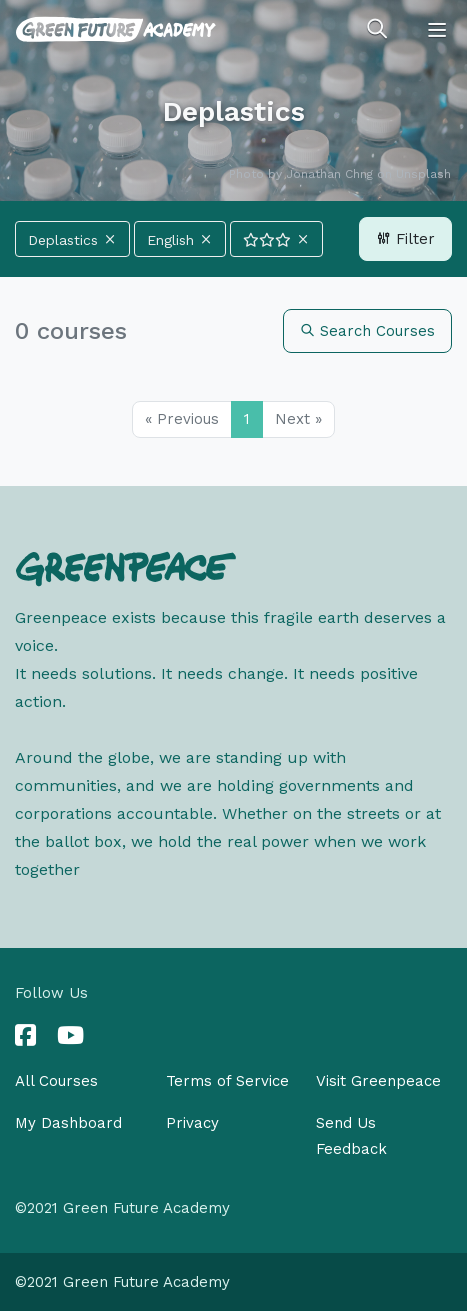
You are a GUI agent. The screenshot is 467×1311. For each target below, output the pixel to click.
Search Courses (367, 331)
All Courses (56, 1081)
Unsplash (423, 174)
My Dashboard (68, 1123)
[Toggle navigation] (437, 30)
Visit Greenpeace (378, 1081)
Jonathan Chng (329, 174)
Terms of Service (227, 1081)
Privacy (192, 1123)
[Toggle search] (377, 30)
